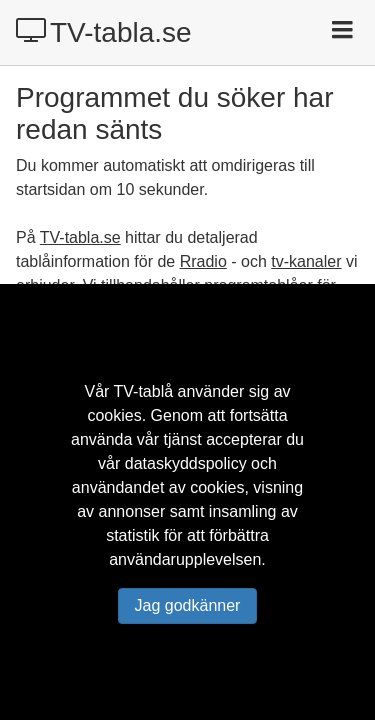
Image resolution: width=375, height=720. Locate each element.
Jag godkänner (188, 605)
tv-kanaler (306, 261)
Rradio (203, 261)
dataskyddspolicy (186, 463)
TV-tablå (144, 391)
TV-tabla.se (104, 32)
